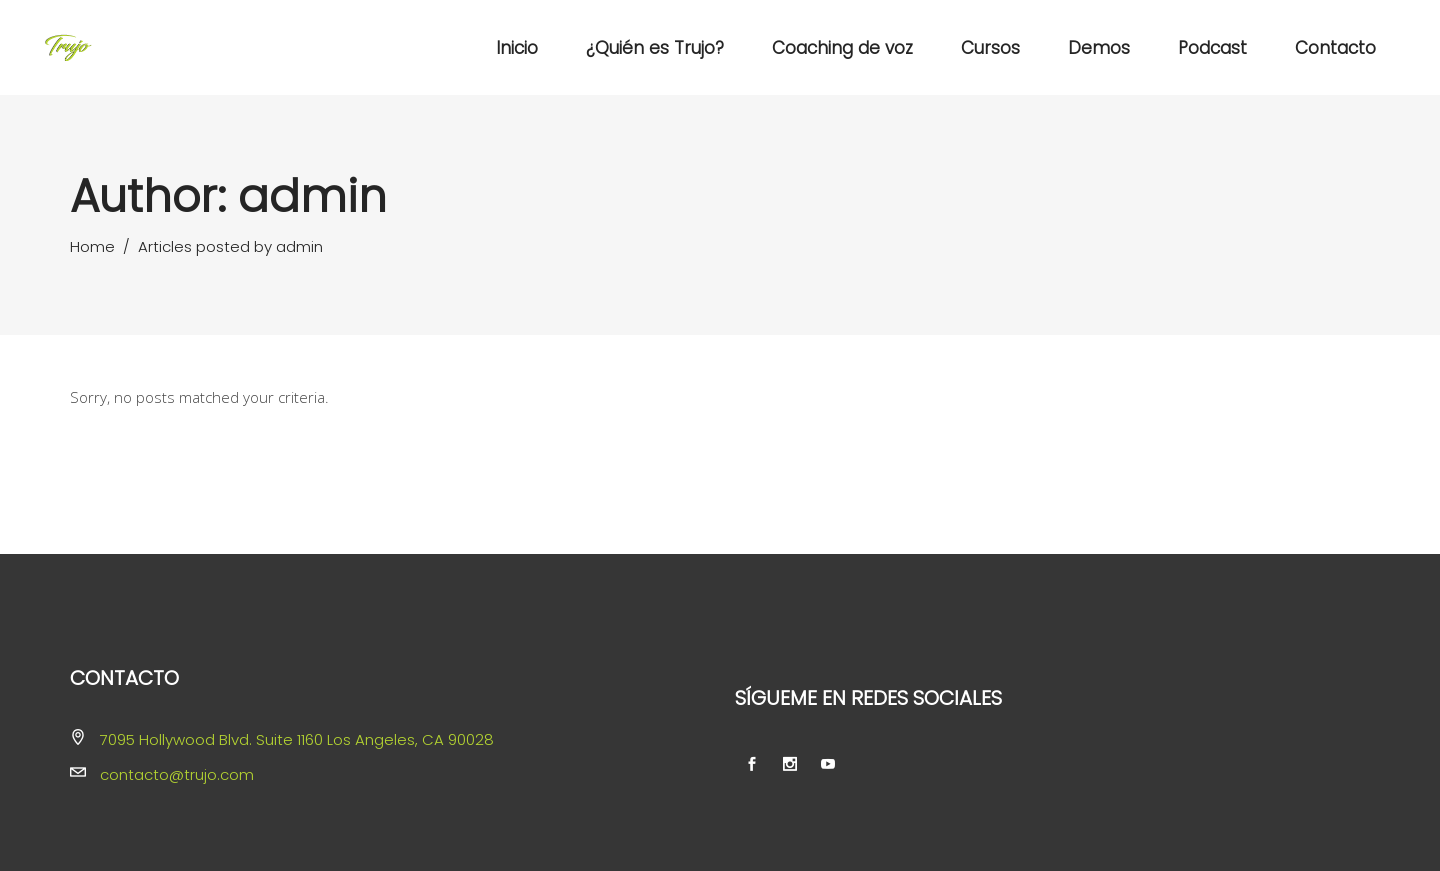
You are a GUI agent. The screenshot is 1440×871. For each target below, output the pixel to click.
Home (92, 246)
